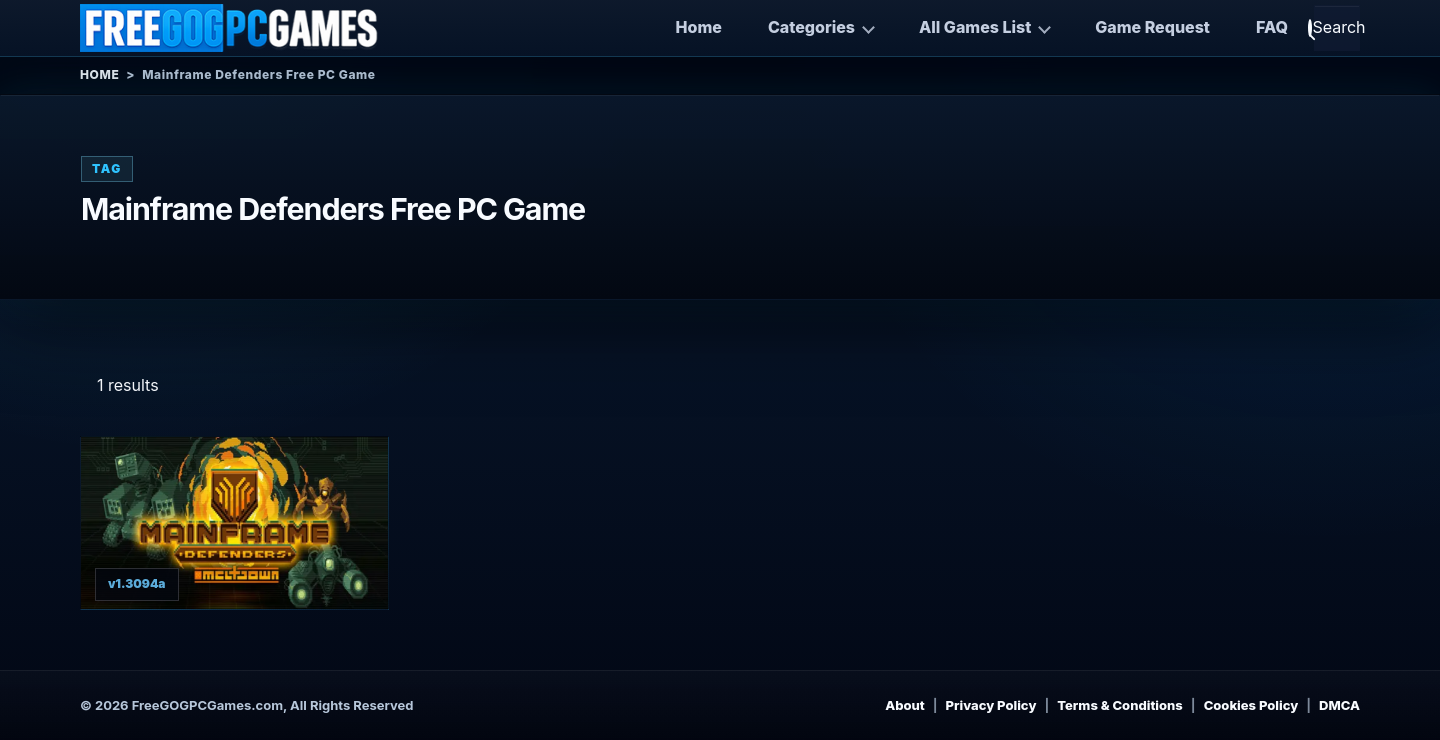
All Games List (975, 27)
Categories (811, 27)
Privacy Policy (991, 705)
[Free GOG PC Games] (230, 28)
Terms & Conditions (1120, 705)
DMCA (1339, 705)
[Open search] (1337, 28)
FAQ (1272, 27)
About (905, 705)
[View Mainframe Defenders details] (234, 523)
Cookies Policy (1251, 705)
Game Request (1152, 27)
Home (699, 27)
